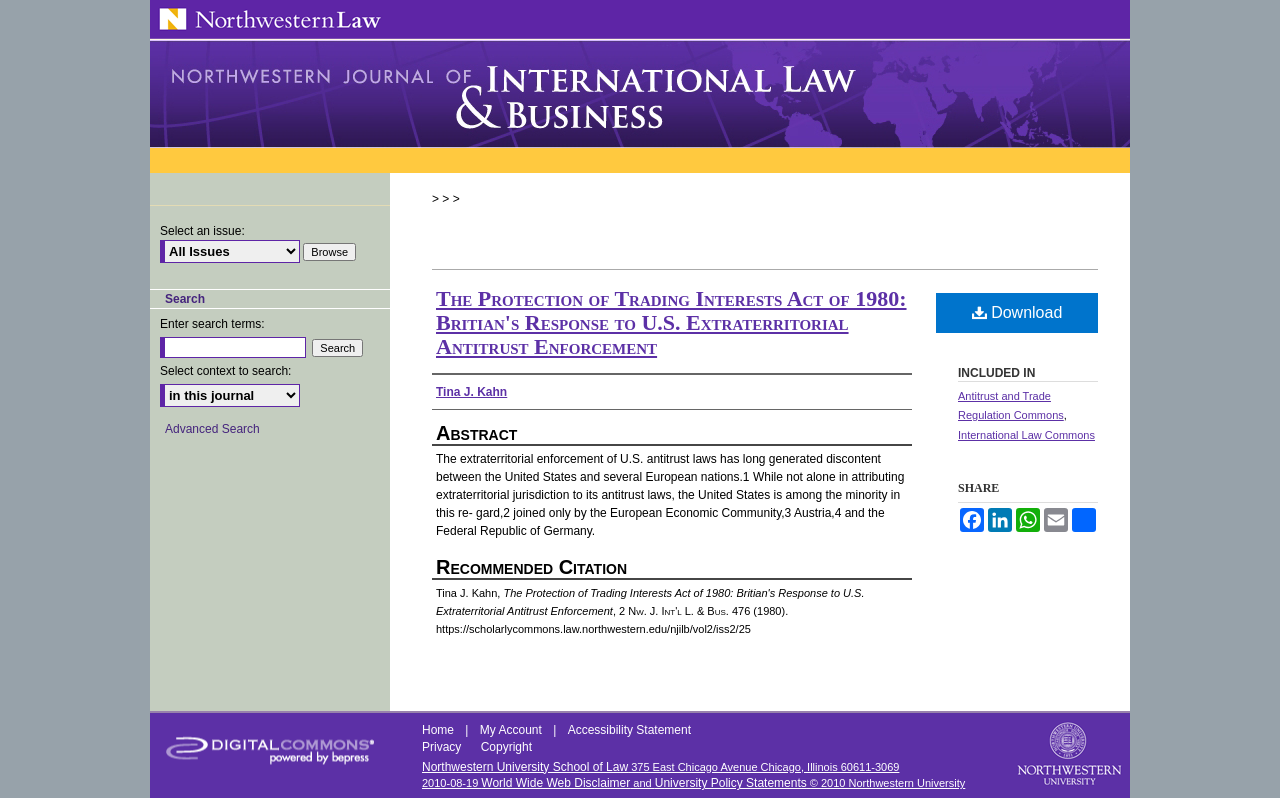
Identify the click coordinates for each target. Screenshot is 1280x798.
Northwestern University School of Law (525, 767)
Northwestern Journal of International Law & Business (640, 94)
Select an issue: (202, 231)
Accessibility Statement (629, 730)
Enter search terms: (212, 324)
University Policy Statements (731, 783)
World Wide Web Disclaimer (555, 783)
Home (439, 730)
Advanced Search (212, 429)
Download (1017, 312)
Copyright (506, 747)
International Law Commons (1026, 435)
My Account (512, 730)
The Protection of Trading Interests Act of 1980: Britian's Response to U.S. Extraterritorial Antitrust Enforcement (671, 322)
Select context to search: (225, 371)
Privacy (443, 747)
